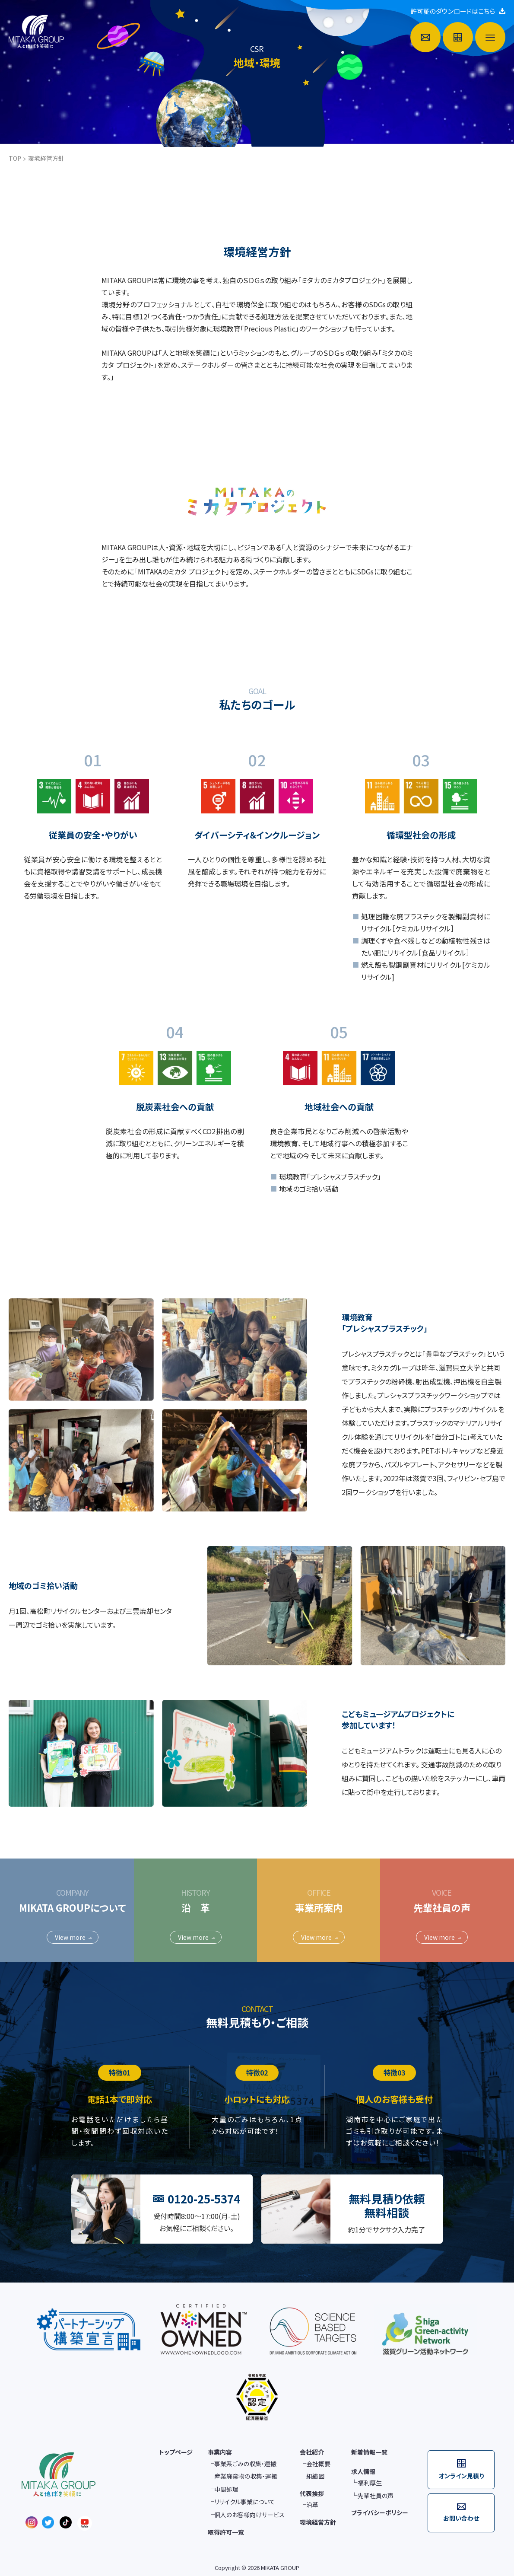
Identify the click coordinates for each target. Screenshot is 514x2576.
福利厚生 (370, 2483)
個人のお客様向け (249, 2515)
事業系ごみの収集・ (245, 2464)
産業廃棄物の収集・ (245, 2476)
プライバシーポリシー (379, 2512)
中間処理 (226, 2489)
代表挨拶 (312, 2493)
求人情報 (363, 2471)
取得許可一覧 (226, 2532)
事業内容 (220, 2452)
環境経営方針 (318, 2522)
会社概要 (318, 2464)
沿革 (312, 2505)
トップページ (176, 2452)
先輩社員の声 (375, 2496)
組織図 (315, 2476)
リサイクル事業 (244, 2502)
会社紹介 (312, 2452)
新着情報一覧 (369, 2452)
